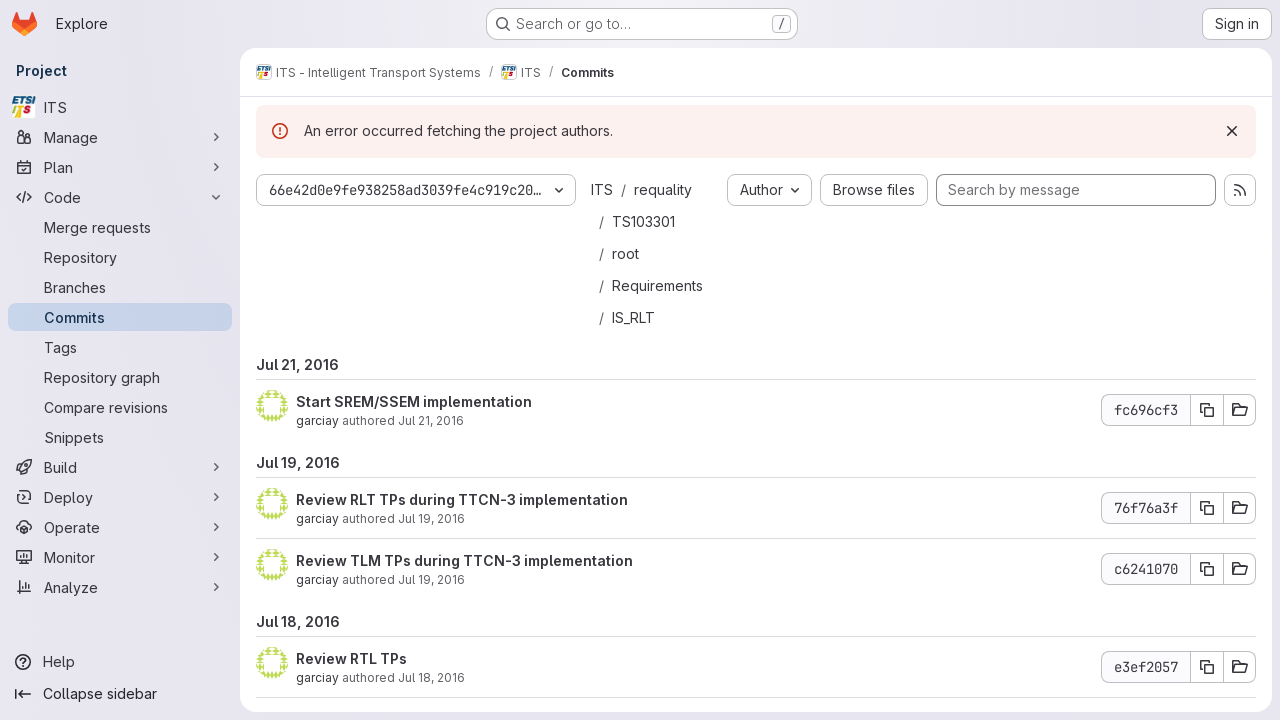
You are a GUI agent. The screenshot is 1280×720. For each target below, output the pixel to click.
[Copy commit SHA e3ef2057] (1207, 667)
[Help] (120, 662)
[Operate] (120, 527)
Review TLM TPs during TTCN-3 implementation (464, 560)
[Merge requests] (120, 227)
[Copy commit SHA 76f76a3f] (1207, 508)
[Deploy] (120, 497)
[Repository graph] (120, 377)
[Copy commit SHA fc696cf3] (1207, 410)
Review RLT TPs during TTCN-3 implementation (462, 499)
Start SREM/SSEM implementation (414, 401)
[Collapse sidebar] (120, 694)
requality (663, 189)
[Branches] (120, 287)
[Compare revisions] (120, 407)
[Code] (120, 197)
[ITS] (120, 107)
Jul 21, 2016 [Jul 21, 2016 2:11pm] (431, 420)
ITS (602, 189)
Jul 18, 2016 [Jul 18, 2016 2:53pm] (431, 677)
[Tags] (120, 347)
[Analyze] (120, 587)
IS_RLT (633, 317)
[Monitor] (120, 557)
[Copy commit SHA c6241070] (1207, 569)
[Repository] (120, 257)
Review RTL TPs (351, 658)
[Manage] (120, 137)
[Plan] (120, 167)
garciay (317, 420)
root (625, 253)
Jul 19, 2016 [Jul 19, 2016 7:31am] (431, 518)
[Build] (120, 467)
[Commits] (120, 317)
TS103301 (643, 221)
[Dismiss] (1232, 131)
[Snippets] (120, 437)
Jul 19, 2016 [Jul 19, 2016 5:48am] (431, 579)
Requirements (657, 285)
